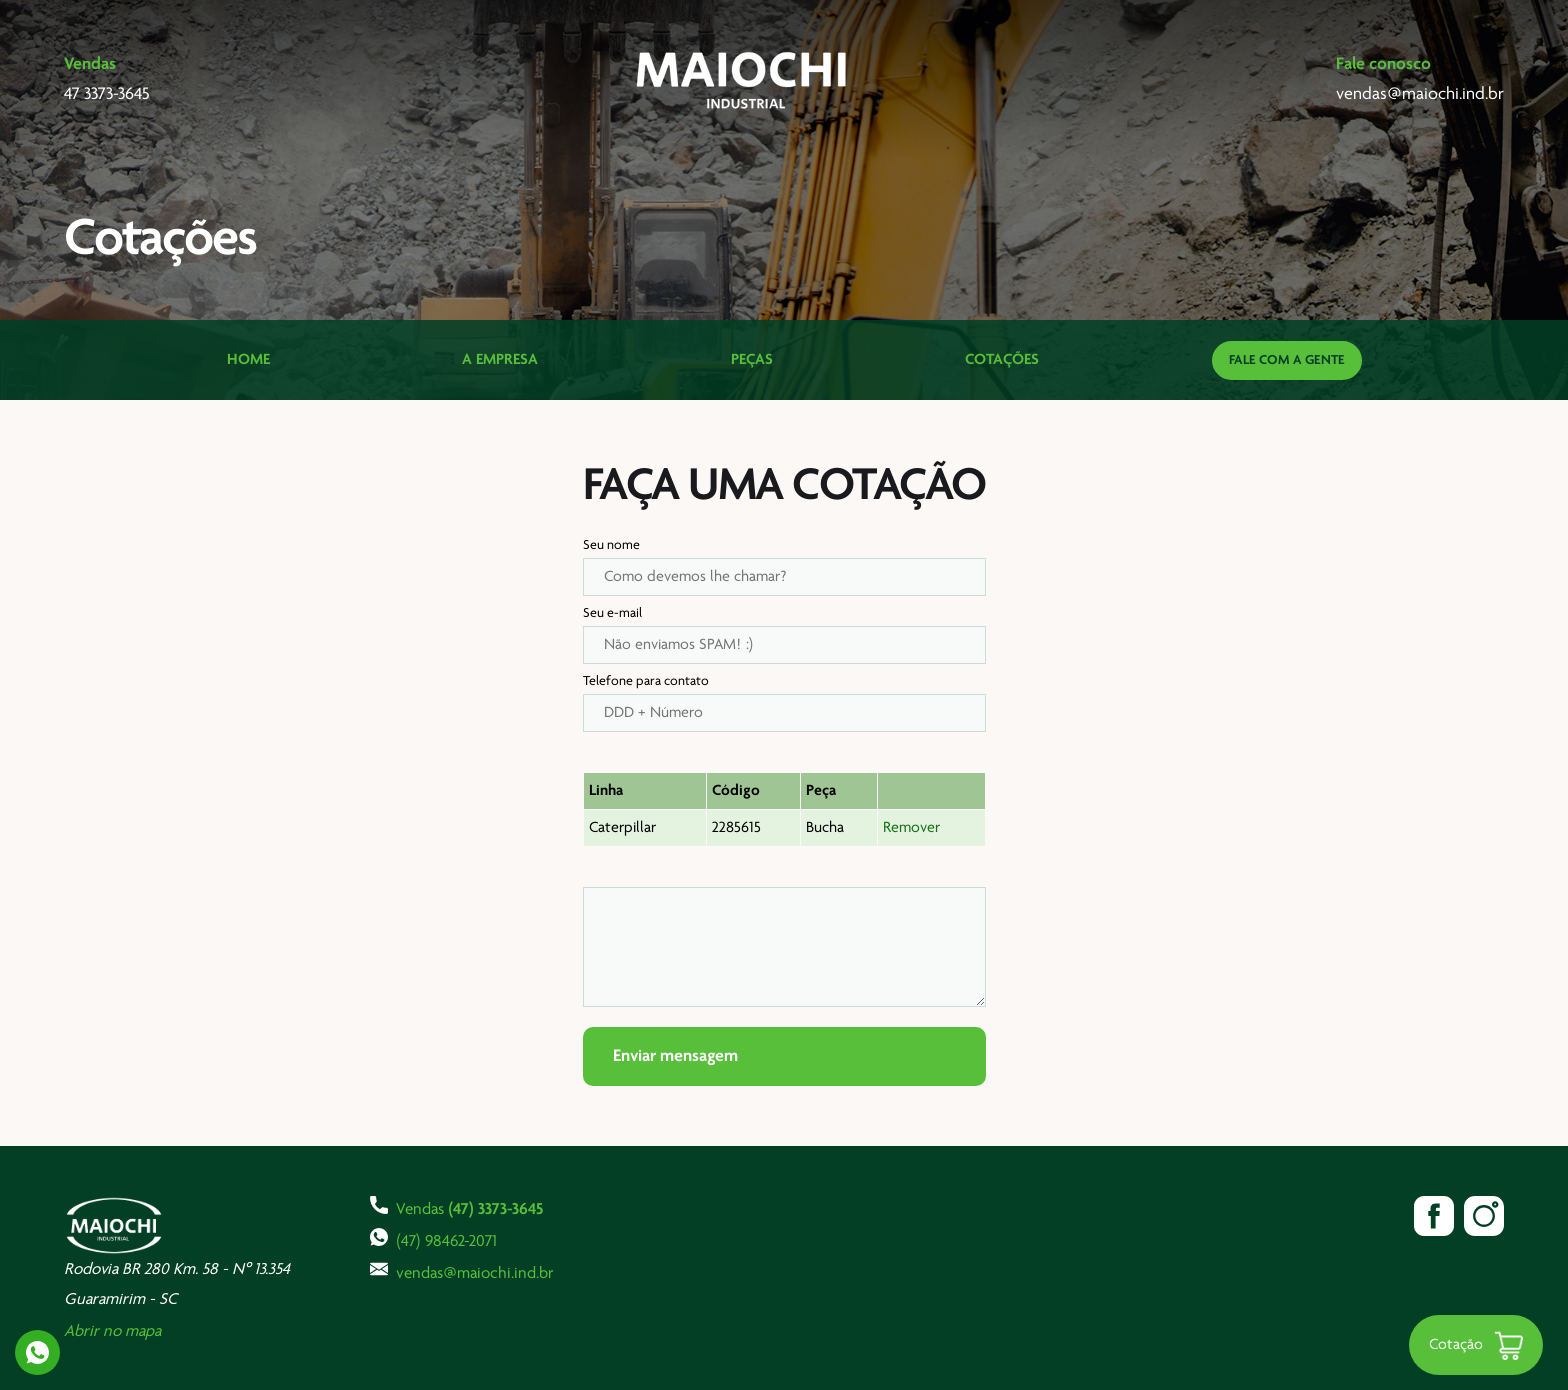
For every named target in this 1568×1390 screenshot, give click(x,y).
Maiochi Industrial (743, 80)
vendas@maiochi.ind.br (462, 1271)
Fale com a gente (1287, 360)
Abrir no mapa (112, 1331)
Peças (752, 360)
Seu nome (611, 545)
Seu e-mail (612, 613)
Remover (911, 828)
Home (248, 360)
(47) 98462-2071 (433, 1239)
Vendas (456, 1207)
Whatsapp (37, 1352)
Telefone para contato (646, 681)
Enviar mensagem (675, 1056)
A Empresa (500, 360)
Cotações (1002, 360)
